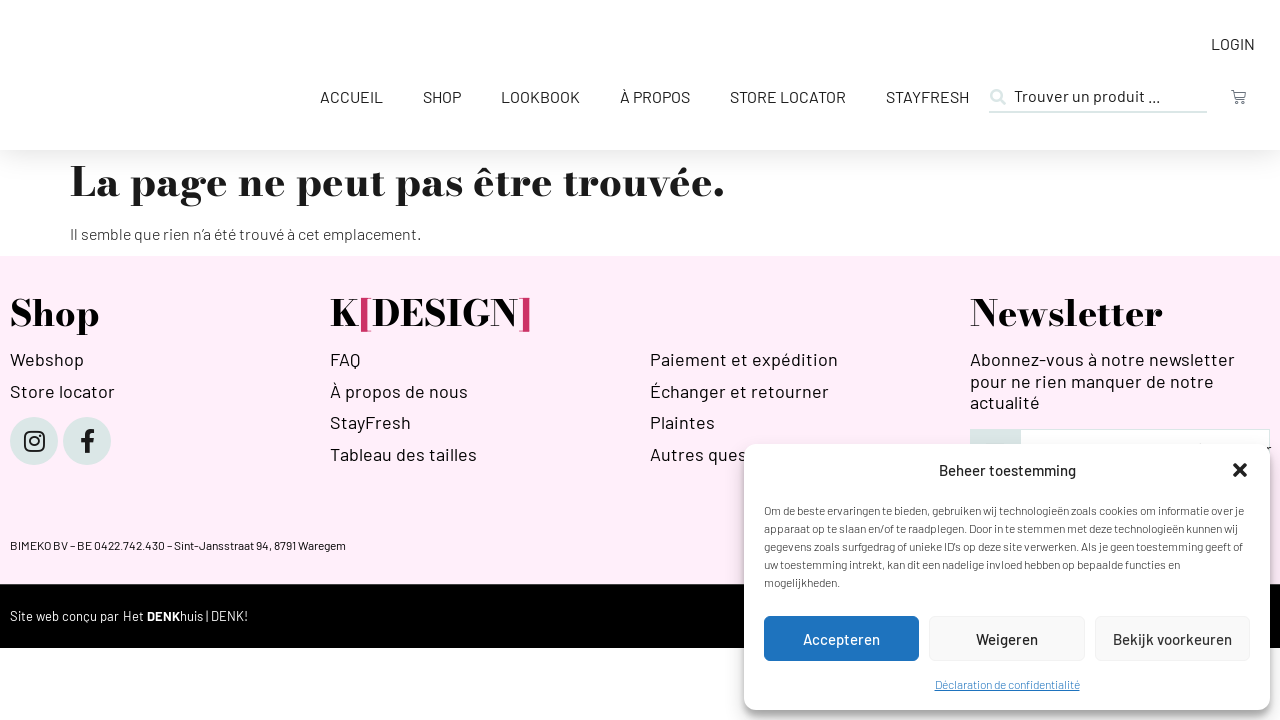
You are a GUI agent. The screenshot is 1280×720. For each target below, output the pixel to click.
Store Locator (788, 96)
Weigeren (1007, 639)
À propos (655, 96)
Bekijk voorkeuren (1172, 639)
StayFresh (927, 96)
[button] (1240, 470)
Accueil (351, 96)
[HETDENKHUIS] (185, 616)
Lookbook (540, 96)
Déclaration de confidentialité (1007, 684)
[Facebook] (87, 441)
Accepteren (841, 639)
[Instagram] (34, 441)
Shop (442, 96)
